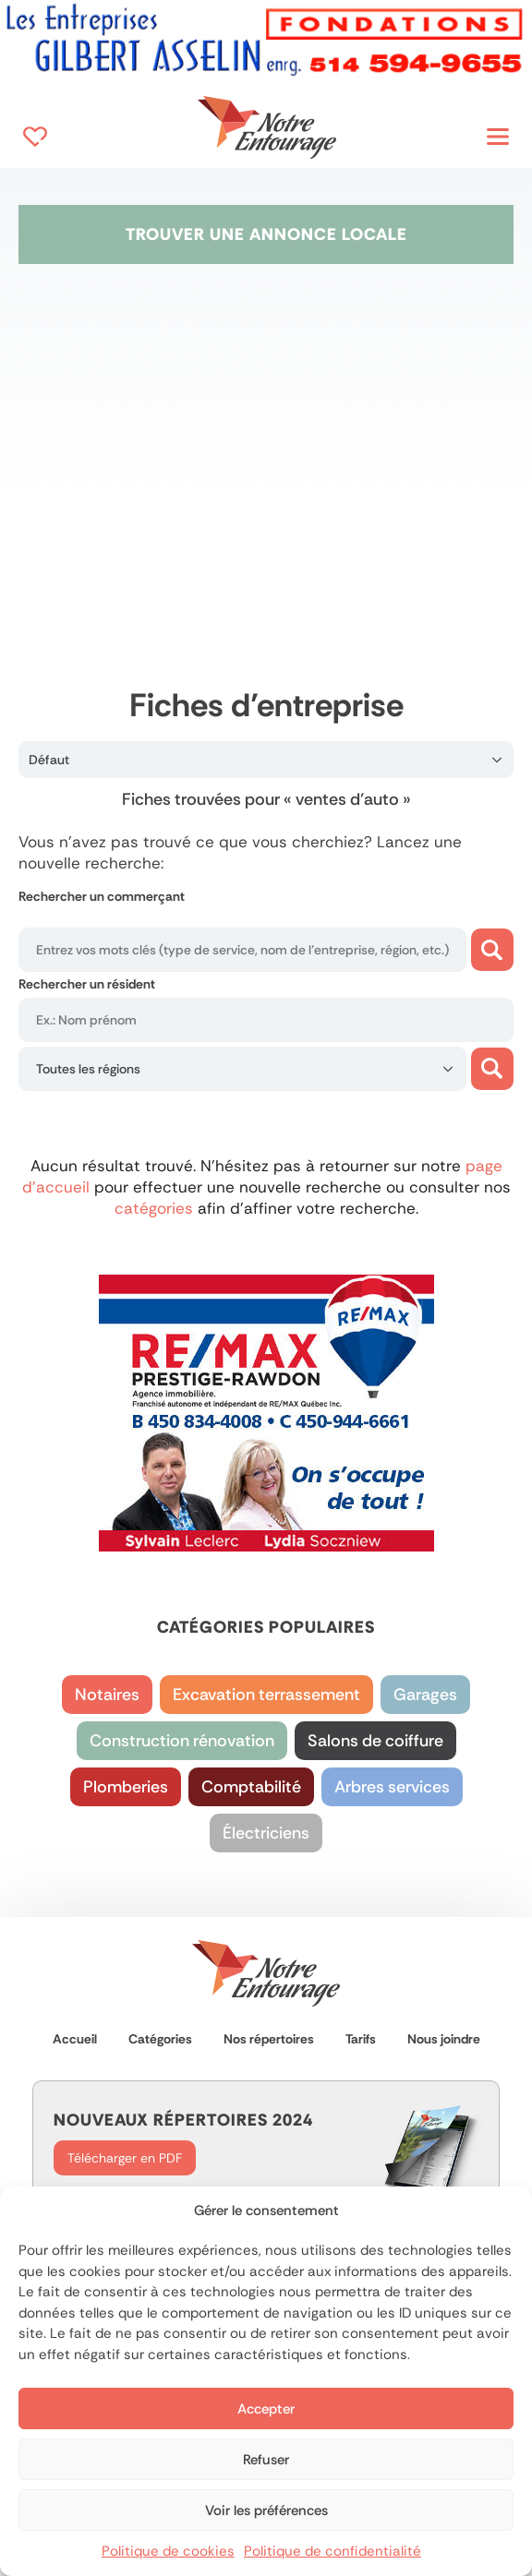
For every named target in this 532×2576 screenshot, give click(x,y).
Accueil (75, 2039)
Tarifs (360, 2039)
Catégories (160, 2039)
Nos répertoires (269, 2039)
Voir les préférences (266, 2510)
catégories (156, 1208)
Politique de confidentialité (332, 2551)
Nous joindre (443, 2039)
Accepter (266, 2409)
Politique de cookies (168, 2551)
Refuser (266, 2459)
